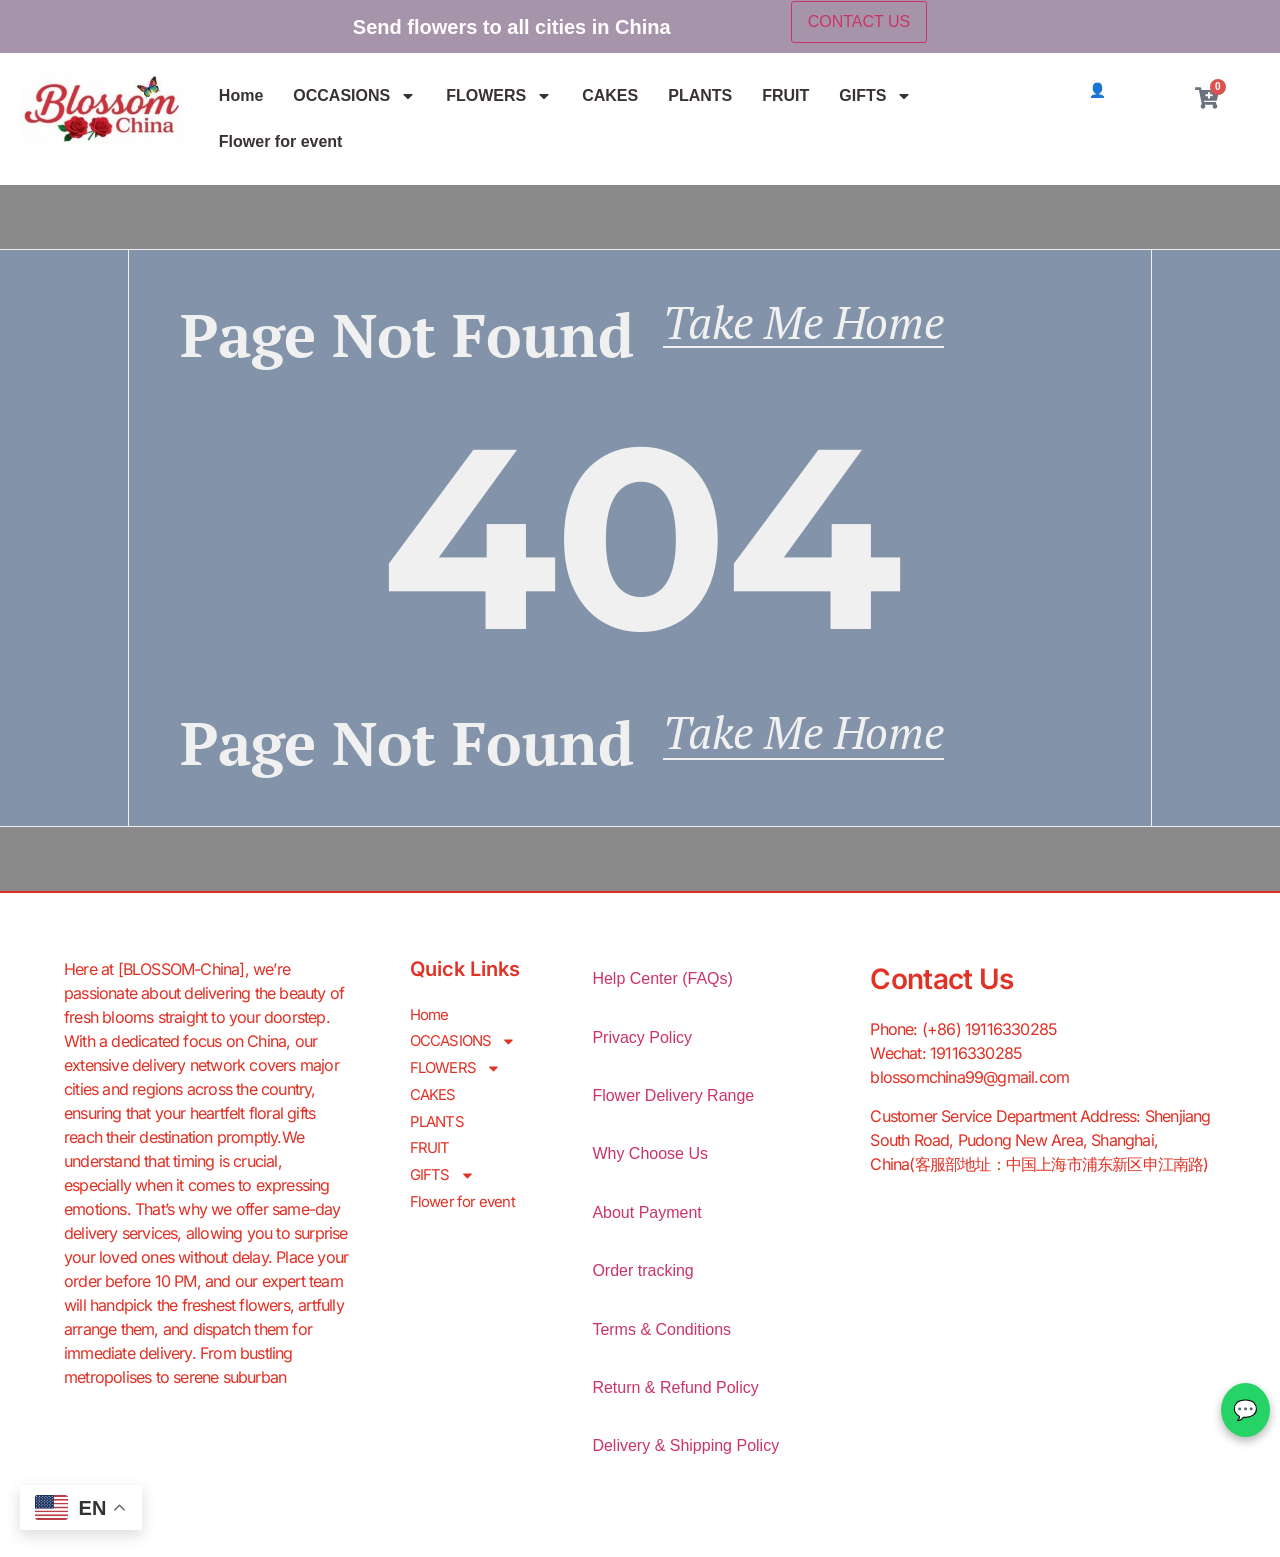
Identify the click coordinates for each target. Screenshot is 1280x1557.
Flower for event (281, 141)
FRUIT (785, 95)
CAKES (610, 95)
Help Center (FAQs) (662, 988)
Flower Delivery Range (673, 1105)
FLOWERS (499, 96)
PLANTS (700, 95)
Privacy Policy (642, 1047)
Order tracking (642, 1280)
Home (241, 95)
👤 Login (1117, 90)
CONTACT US (859, 21)
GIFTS (875, 96)
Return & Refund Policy (675, 1397)
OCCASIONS (354, 96)
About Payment (646, 1222)
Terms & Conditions (661, 1339)
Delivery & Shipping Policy (685, 1455)
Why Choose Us (650, 1164)
